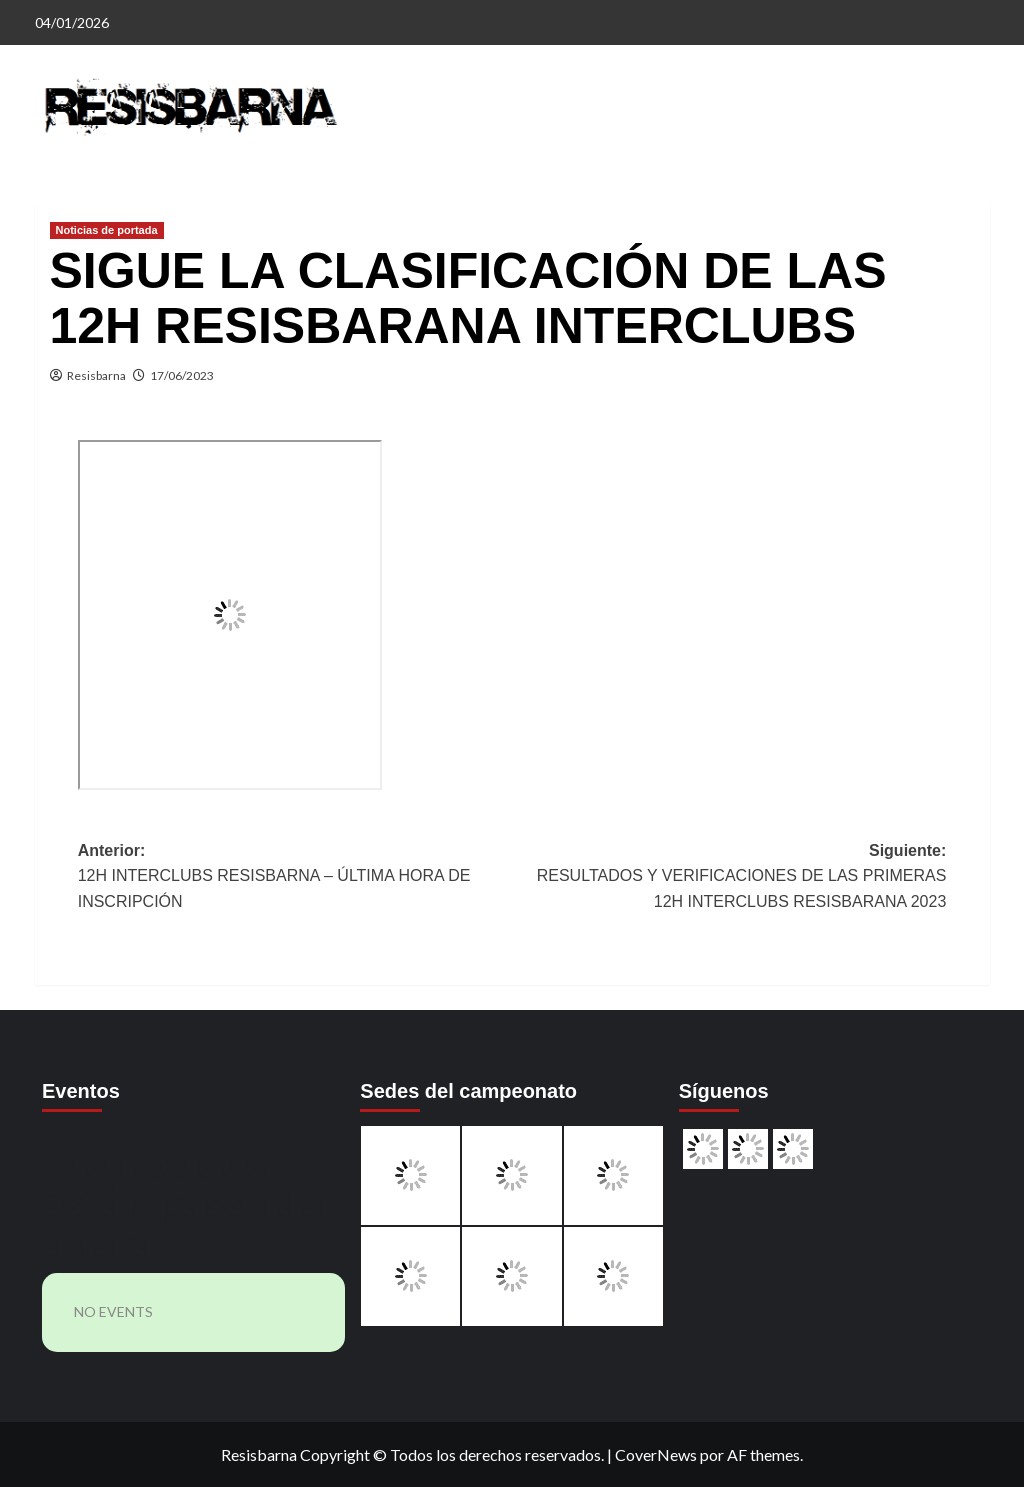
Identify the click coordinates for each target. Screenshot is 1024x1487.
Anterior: (295, 878)
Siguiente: (729, 878)
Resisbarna (96, 375)
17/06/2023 (182, 375)
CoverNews (656, 1454)
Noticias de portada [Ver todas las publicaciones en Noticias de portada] (107, 230)
